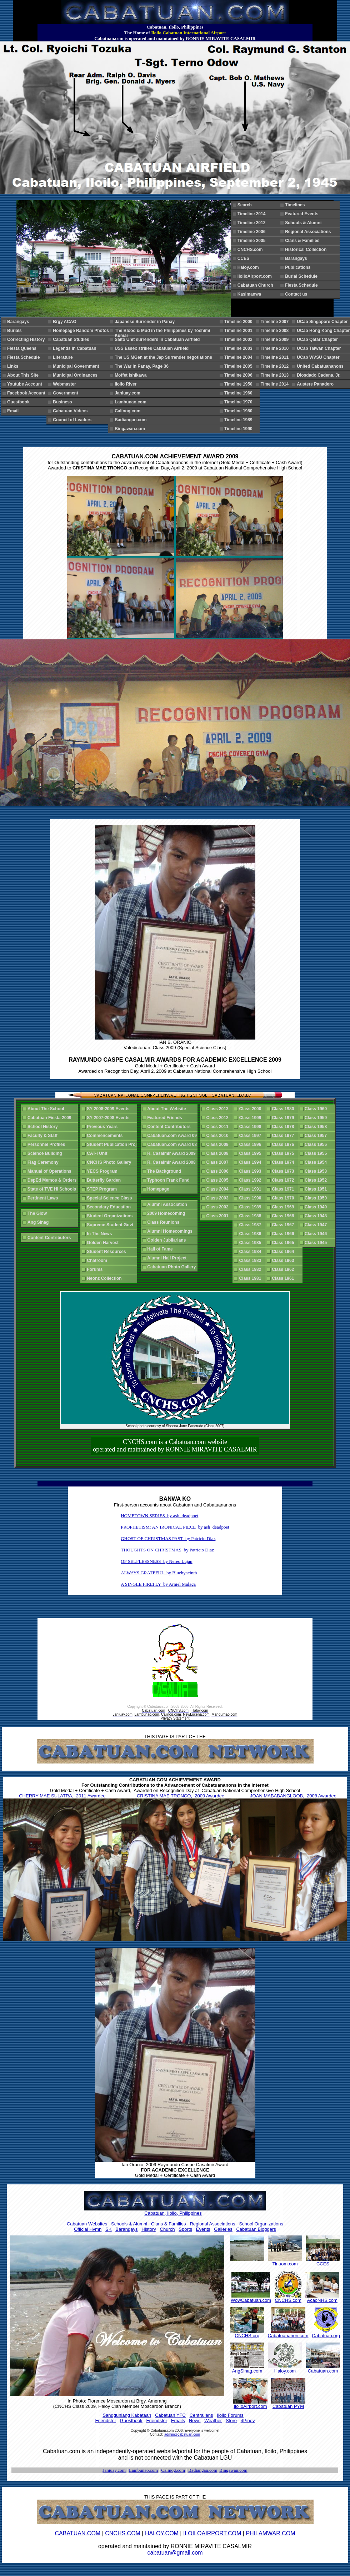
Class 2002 (218, 1206)
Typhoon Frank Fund (169, 1180)
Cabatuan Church (258, 285)
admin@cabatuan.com (182, 2434)
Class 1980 (284, 1108)
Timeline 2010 (276, 348)
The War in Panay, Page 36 (143, 366)
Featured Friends (165, 1117)
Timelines (296, 204)
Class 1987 (251, 1224)
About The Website (167, 1108)
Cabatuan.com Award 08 (172, 1144)
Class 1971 (284, 1189)
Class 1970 (284, 1198)
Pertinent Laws (44, 1198)
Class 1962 (284, 1269)
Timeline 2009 (276, 339)
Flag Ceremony (44, 1162)
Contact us (296, 294)
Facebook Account (27, 393)
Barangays (297, 258)
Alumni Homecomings (171, 1231)
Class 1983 (251, 1260)
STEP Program (103, 1189)
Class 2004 (218, 1189)
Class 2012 (218, 1117)
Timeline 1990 (239, 428)
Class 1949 (317, 1206)
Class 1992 (251, 1180)
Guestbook (19, 401)
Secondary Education (110, 1206)
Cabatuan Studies (72, 339)
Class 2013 (218, 1108)
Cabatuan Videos (75, 410)
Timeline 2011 (276, 357)
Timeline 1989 (239, 419)
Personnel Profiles (48, 1144)
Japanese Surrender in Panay (146, 321)
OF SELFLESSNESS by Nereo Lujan (156, 1561)
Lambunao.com (132, 401)
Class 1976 (284, 1144)
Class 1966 (284, 1233)
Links (14, 366)
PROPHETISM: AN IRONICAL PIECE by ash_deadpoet (175, 1527)
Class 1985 (251, 1242)
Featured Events (303, 213)
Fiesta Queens (23, 348)
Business (63, 401)
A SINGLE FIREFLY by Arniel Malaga (158, 1584)
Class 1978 (284, 1126)
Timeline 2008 (276, 330)
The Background (165, 1171)
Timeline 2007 (276, 321)
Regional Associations (309, 231)
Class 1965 (284, 1242)
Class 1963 (284, 1260)
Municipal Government (77, 366)
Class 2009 (218, 1144)
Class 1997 (251, 1135)
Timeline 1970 (239, 401)
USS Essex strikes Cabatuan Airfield (153, 348)
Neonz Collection (105, 1278)
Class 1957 (317, 1135)
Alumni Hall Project (168, 1258)
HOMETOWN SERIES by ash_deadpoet (159, 1515)
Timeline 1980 (239, 410)
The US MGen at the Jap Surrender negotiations (164, 357)
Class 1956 (317, 1144)
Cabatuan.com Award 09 (172, 1135)
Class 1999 (251, 1117)
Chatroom (98, 1260)
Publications (299, 267)
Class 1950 (317, 1198)
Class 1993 (251, 1171)
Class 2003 (218, 1198)
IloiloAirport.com (256, 276)
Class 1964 (284, 1251)
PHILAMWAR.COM (270, 2533)
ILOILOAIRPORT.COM (212, 2533)
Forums (96, 1269)
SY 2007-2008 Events (109, 1117)
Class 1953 (317, 1171)
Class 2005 (218, 1180)
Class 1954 (317, 1162)
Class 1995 (251, 1153)
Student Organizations (111, 1215)
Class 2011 (218, 1126)
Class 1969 (284, 1206)
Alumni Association (168, 1204)
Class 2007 (218, 1162)
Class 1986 (251, 1233)
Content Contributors (50, 1237)
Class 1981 (251, 1278)
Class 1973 (284, 1171)
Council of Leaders (73, 419)
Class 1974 (284, 1162)
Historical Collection (307, 249)
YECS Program (103, 1171)
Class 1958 (317, 1126)
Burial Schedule (302, 276)
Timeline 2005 (253, 240)
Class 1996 (251, 1144)
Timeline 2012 (253, 222)
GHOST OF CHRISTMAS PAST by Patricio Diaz (168, 1538)
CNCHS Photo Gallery (110, 1162)
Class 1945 (317, 1242)
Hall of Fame (161, 1249)
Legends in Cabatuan (76, 348)
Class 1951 (317, 1189)
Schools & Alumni (304, 222)
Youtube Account (26, 384)
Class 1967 (284, 1224)
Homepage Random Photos (82, 330)
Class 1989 (251, 1206)
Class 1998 (251, 1126)
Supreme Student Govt (111, 1224)
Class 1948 (317, 1215)
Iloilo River (127, 384)
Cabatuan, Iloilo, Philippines (172, 2213)
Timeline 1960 (239, 393)
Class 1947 (317, 1224)
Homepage (159, 1189)
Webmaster (65, 384)
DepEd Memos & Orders (53, 1180)
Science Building (46, 1153)
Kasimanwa (251, 294)
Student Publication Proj (113, 1144)
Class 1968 (284, 1215)
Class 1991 (251, 1189)
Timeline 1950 (239, 384)
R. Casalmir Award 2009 (172, 1153)
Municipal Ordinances (76, 375)
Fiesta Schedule (302, 285)
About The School (47, 1108)
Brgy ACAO (66, 321)
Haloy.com (249, 267)
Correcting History (27, 339)
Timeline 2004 (239, 357)
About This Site (24, 375)
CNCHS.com (251, 249)
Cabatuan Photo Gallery (172, 1266)
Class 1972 (284, 1180)
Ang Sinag (39, 1222)
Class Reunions (164, 1222)
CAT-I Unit (98, 1153)
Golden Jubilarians (167, 1240)
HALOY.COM (162, 2533)
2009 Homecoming (167, 1213)
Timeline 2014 (253, 213)
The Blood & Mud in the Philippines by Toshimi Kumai (162, 331)
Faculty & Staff (44, 1135)
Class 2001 (218, 1215)
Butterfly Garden (105, 1180)
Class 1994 (251, 1162)
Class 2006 (218, 1171)
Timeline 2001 (239, 330)
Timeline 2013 (276, 375)
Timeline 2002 (239, 339)
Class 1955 (317, 1153)
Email (14, 410)
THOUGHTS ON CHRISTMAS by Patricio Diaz (167, 1550)
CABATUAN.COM (77, 2533)
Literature (64, 357)
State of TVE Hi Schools (53, 1189)
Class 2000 (251, 1108)
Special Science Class (110, 1198)
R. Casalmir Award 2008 (172, 1162)
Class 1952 (317, 1180)
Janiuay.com (128, 393)
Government (66, 393)
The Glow (38, 1213)
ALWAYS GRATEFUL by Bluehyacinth (159, 1572)
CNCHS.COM (122, 2533)
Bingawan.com (131, 428)
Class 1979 (284, 1117)
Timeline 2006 (253, 231)
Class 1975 (284, 1153)
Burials (15, 330)
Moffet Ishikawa (132, 375)
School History (44, 1126)
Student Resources (107, 1251)
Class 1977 (284, 1135)
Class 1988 (251, 1215)
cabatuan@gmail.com (175, 2553)
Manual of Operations (51, 1171)
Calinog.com (129, 410)
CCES (245, 258)
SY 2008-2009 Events (109, 1108)
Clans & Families (303, 240)
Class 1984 (251, 1251)
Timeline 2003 (239, 348)
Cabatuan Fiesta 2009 (51, 1117)
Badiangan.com (132, 419)
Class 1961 (284, 1278)
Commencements (106, 1135)
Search (246, 204)
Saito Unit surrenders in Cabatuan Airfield (158, 339)
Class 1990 (251, 1198)
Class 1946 (317, 1233)
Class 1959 (317, 1117)
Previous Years (103, 1126)
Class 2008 (218, 1153)
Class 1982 (251, 1269)
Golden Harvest (104, 1242)
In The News (100, 1233)
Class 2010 (218, 1135)
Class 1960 (317, 1108)
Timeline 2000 (239, 321)
